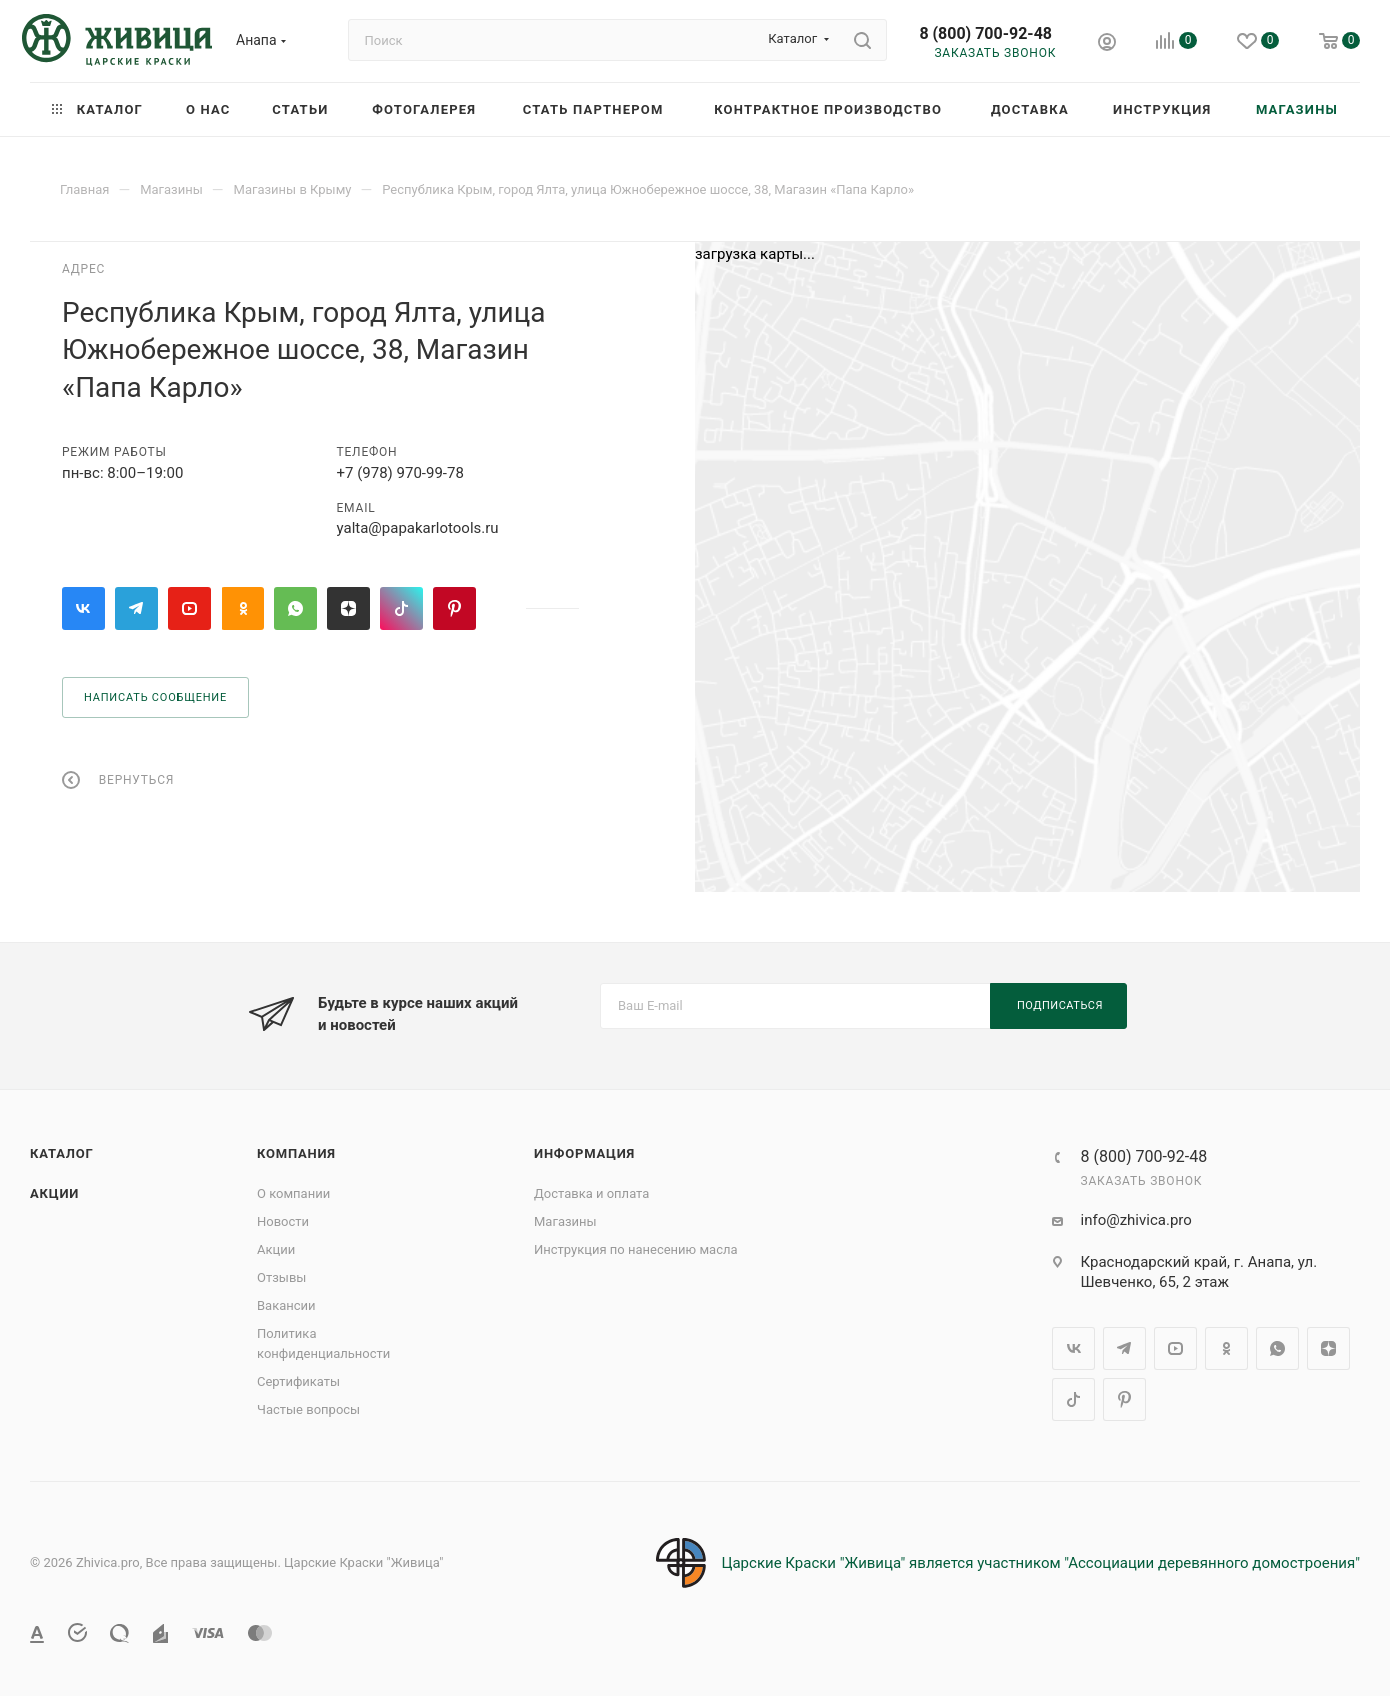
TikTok (401, 608)
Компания (296, 1153)
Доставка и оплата (591, 1193)
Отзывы (281, 1277)
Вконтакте (83, 608)
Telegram (136, 608)
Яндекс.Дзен (348, 608)
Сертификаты (298, 1381)
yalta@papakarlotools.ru (418, 528)
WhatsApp (295, 608)
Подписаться (1060, 1005)
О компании (293, 1193)
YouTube (189, 608)
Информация (584, 1153)
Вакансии (286, 1305)
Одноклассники (242, 608)
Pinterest (454, 608)
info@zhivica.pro (1136, 1220)
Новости (283, 1221)
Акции (54, 1193)
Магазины (565, 1221)
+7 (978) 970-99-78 (400, 473)
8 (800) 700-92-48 (985, 33)
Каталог (62, 1153)
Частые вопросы (308, 1409)
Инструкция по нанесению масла (636, 1249)
